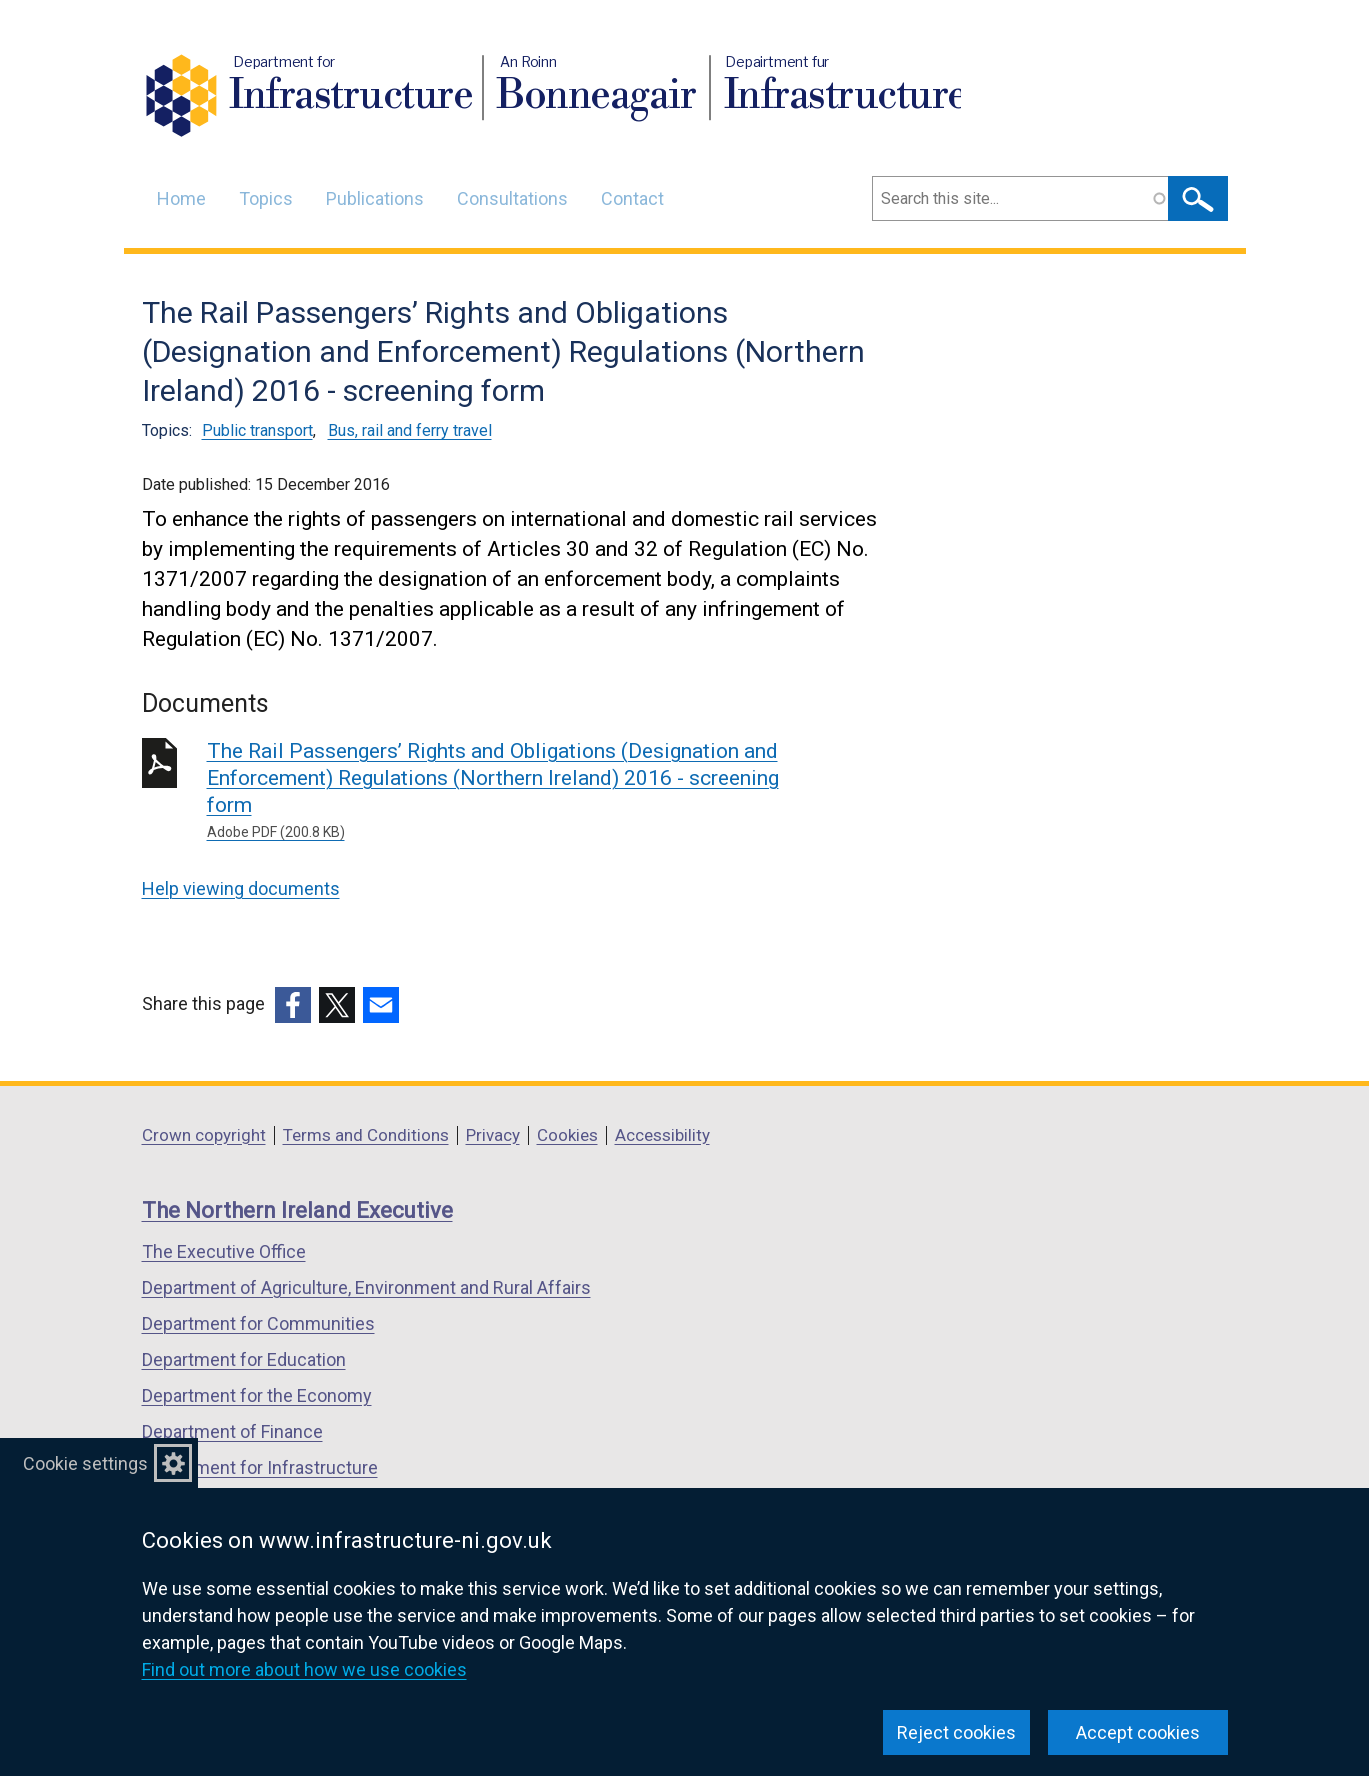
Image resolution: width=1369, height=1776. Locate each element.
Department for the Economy (257, 1395)
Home (181, 198)
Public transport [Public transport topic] (257, 430)
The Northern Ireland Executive (297, 1210)
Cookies (567, 1135)
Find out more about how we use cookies (304, 1669)
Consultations (512, 198)
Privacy (493, 1135)
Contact (632, 198)
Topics (266, 198)
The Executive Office (224, 1251)
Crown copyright (204, 1135)
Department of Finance (232, 1431)
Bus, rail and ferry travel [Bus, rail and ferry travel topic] (410, 430)
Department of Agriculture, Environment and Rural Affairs (366, 1287)
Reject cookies (956, 1732)
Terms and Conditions (366, 1135)
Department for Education (244, 1359)
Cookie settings (85, 1463)
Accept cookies (1138, 1732)
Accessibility (662, 1135)
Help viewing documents (241, 888)
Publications (375, 198)
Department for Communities (258, 1323)
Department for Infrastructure (260, 1467)
